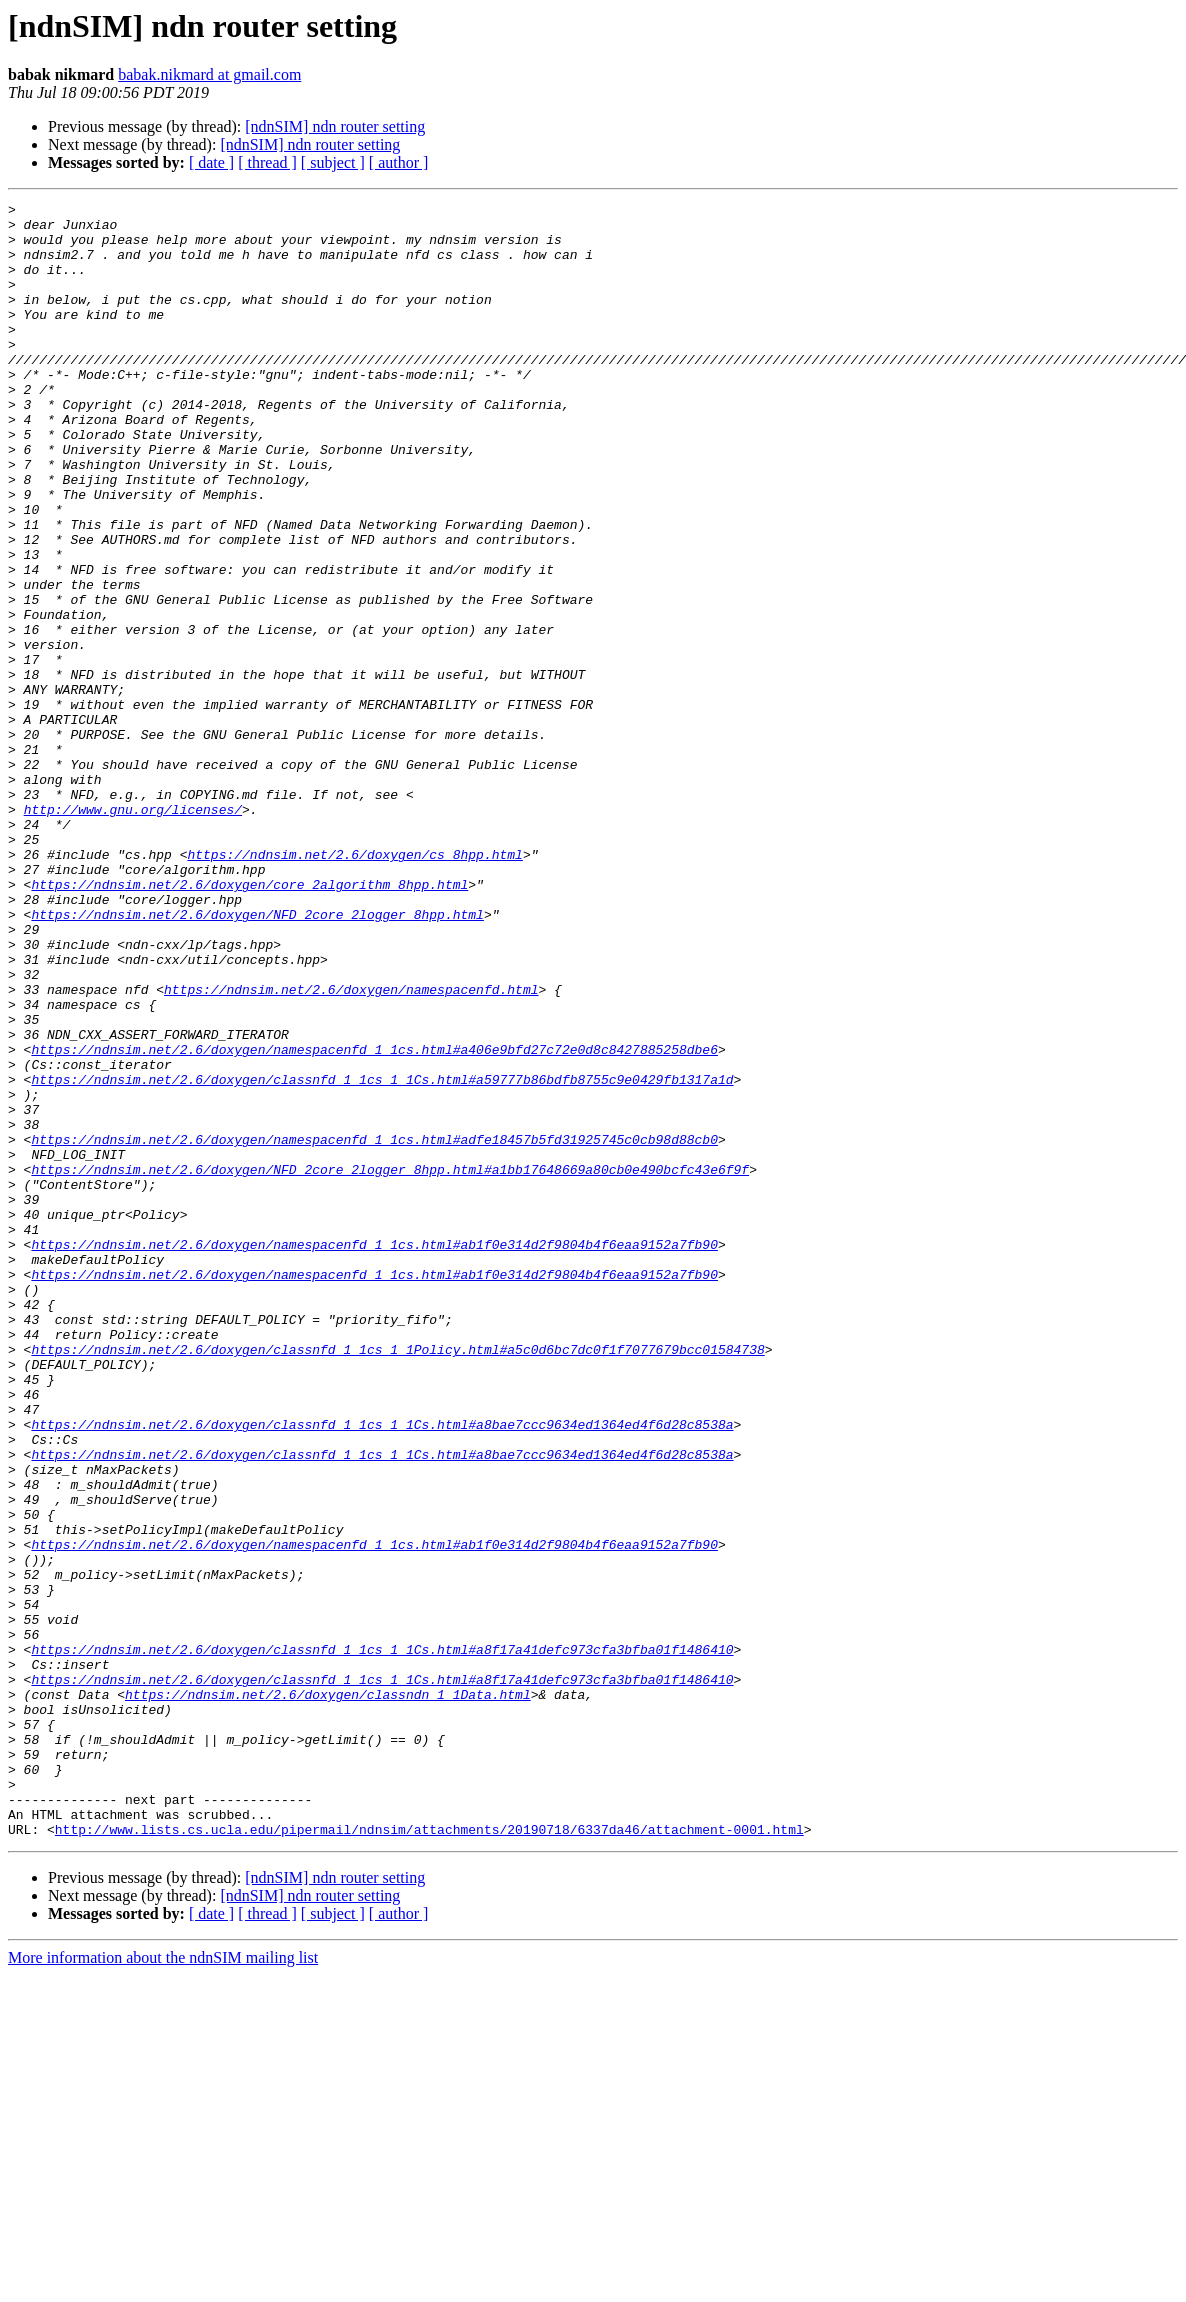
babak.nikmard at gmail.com (209, 74)
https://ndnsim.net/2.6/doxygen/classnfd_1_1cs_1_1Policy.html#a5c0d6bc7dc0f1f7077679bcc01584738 (397, 1580)
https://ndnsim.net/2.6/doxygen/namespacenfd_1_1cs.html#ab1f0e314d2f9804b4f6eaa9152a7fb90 (374, 1454)
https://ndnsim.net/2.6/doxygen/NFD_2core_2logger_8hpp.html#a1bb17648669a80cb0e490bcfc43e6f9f (390, 1364)
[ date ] (211, 162)
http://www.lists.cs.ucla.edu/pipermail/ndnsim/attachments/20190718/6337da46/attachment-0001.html (429, 2156)
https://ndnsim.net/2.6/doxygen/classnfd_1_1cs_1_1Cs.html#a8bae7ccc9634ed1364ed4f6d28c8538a (382, 1670)
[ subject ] (333, 162)
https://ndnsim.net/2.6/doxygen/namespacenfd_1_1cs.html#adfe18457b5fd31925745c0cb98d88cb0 (374, 1328)
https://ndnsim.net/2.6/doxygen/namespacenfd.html (351, 1148)
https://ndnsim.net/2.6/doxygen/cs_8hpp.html (354, 986)
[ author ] (399, 162)
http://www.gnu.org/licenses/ (133, 932)
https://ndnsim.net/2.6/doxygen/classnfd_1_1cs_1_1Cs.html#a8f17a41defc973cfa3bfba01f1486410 (382, 1940)
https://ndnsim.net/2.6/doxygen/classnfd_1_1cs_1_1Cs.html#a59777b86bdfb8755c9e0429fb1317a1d (382, 1256)
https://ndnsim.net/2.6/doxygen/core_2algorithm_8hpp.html (249, 1022)
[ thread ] (267, 162)
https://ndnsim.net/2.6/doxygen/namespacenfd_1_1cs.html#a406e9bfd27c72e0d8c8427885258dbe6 (374, 1220)
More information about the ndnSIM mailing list (163, 2284)
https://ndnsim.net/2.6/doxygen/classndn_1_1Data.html (328, 1994)
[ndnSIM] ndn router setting (335, 126)
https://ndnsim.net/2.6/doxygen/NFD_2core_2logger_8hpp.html (257, 1058)
